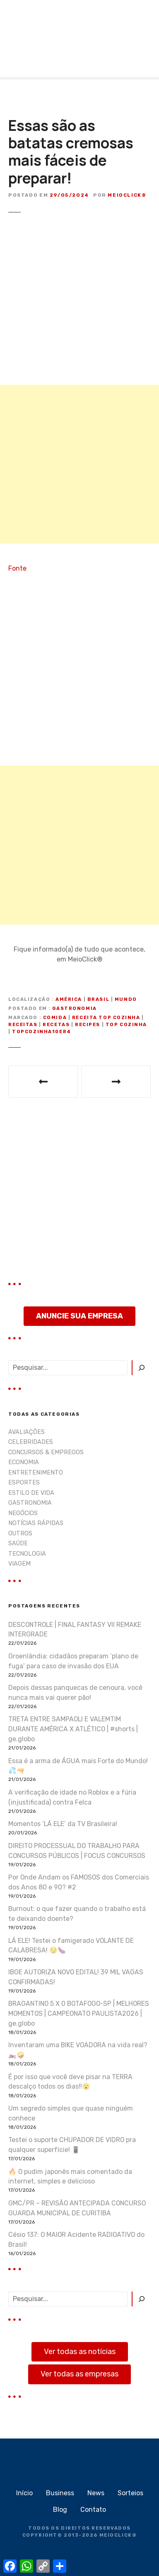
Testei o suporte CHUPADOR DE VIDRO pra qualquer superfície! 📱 (72, 2145)
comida (55, 1017)
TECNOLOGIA (27, 1553)
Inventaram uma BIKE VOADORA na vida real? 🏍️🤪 (77, 2050)
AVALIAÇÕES (26, 1432)
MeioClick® (127, 195)
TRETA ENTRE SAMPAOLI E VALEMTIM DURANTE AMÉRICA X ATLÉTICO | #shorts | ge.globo (73, 1729)
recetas (56, 1024)
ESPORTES (24, 1482)
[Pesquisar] (141, 1367)
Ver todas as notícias (80, 2351)
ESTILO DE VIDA (31, 1492)
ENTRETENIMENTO (35, 1472)
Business (60, 2493)
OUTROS (20, 1533)
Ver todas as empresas (79, 2373)
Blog (60, 2509)
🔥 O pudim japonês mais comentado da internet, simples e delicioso (70, 2177)
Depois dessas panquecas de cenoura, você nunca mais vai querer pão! (75, 1692)
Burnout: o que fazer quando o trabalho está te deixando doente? (77, 1914)
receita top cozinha (106, 1017)
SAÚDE (18, 1543)
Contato (93, 2509)
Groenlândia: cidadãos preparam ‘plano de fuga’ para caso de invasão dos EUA (73, 1661)
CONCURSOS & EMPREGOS (46, 1452)
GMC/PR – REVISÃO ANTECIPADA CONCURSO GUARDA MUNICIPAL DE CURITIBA (77, 2208)
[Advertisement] (79, 464)
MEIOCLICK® (118, 2535)
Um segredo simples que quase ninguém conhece (70, 2113)
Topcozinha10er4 (41, 1031)
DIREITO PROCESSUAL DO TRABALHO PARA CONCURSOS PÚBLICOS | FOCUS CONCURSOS (76, 1851)
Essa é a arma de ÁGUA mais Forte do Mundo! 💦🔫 (78, 1766)
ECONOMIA (23, 1462)
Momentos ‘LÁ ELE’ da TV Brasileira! (62, 1824)
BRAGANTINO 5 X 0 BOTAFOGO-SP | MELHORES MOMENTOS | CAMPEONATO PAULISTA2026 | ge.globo (78, 2013)
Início (24, 2493)
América (68, 999)
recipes (87, 1024)
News (95, 2493)
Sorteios (130, 2493)
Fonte (17, 568)
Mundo (126, 999)
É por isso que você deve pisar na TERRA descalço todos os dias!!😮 (70, 2082)
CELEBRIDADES (30, 1442)
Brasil (98, 999)
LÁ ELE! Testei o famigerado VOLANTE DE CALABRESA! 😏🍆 (71, 1945)
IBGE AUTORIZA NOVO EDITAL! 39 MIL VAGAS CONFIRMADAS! (75, 1977)
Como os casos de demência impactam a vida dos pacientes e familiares (116, 1081)
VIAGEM (19, 1563)
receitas (23, 1024)
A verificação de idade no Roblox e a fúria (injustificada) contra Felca (72, 1797)
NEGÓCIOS (23, 1513)
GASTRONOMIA (74, 1008)
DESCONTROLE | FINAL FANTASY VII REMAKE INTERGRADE (74, 1630)
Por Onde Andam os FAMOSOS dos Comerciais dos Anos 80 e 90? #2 (78, 1882)
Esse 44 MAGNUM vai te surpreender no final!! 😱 (43, 1081)
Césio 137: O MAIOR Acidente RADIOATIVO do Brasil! (76, 2239)
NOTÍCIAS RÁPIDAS (35, 1523)
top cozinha (126, 1024)
